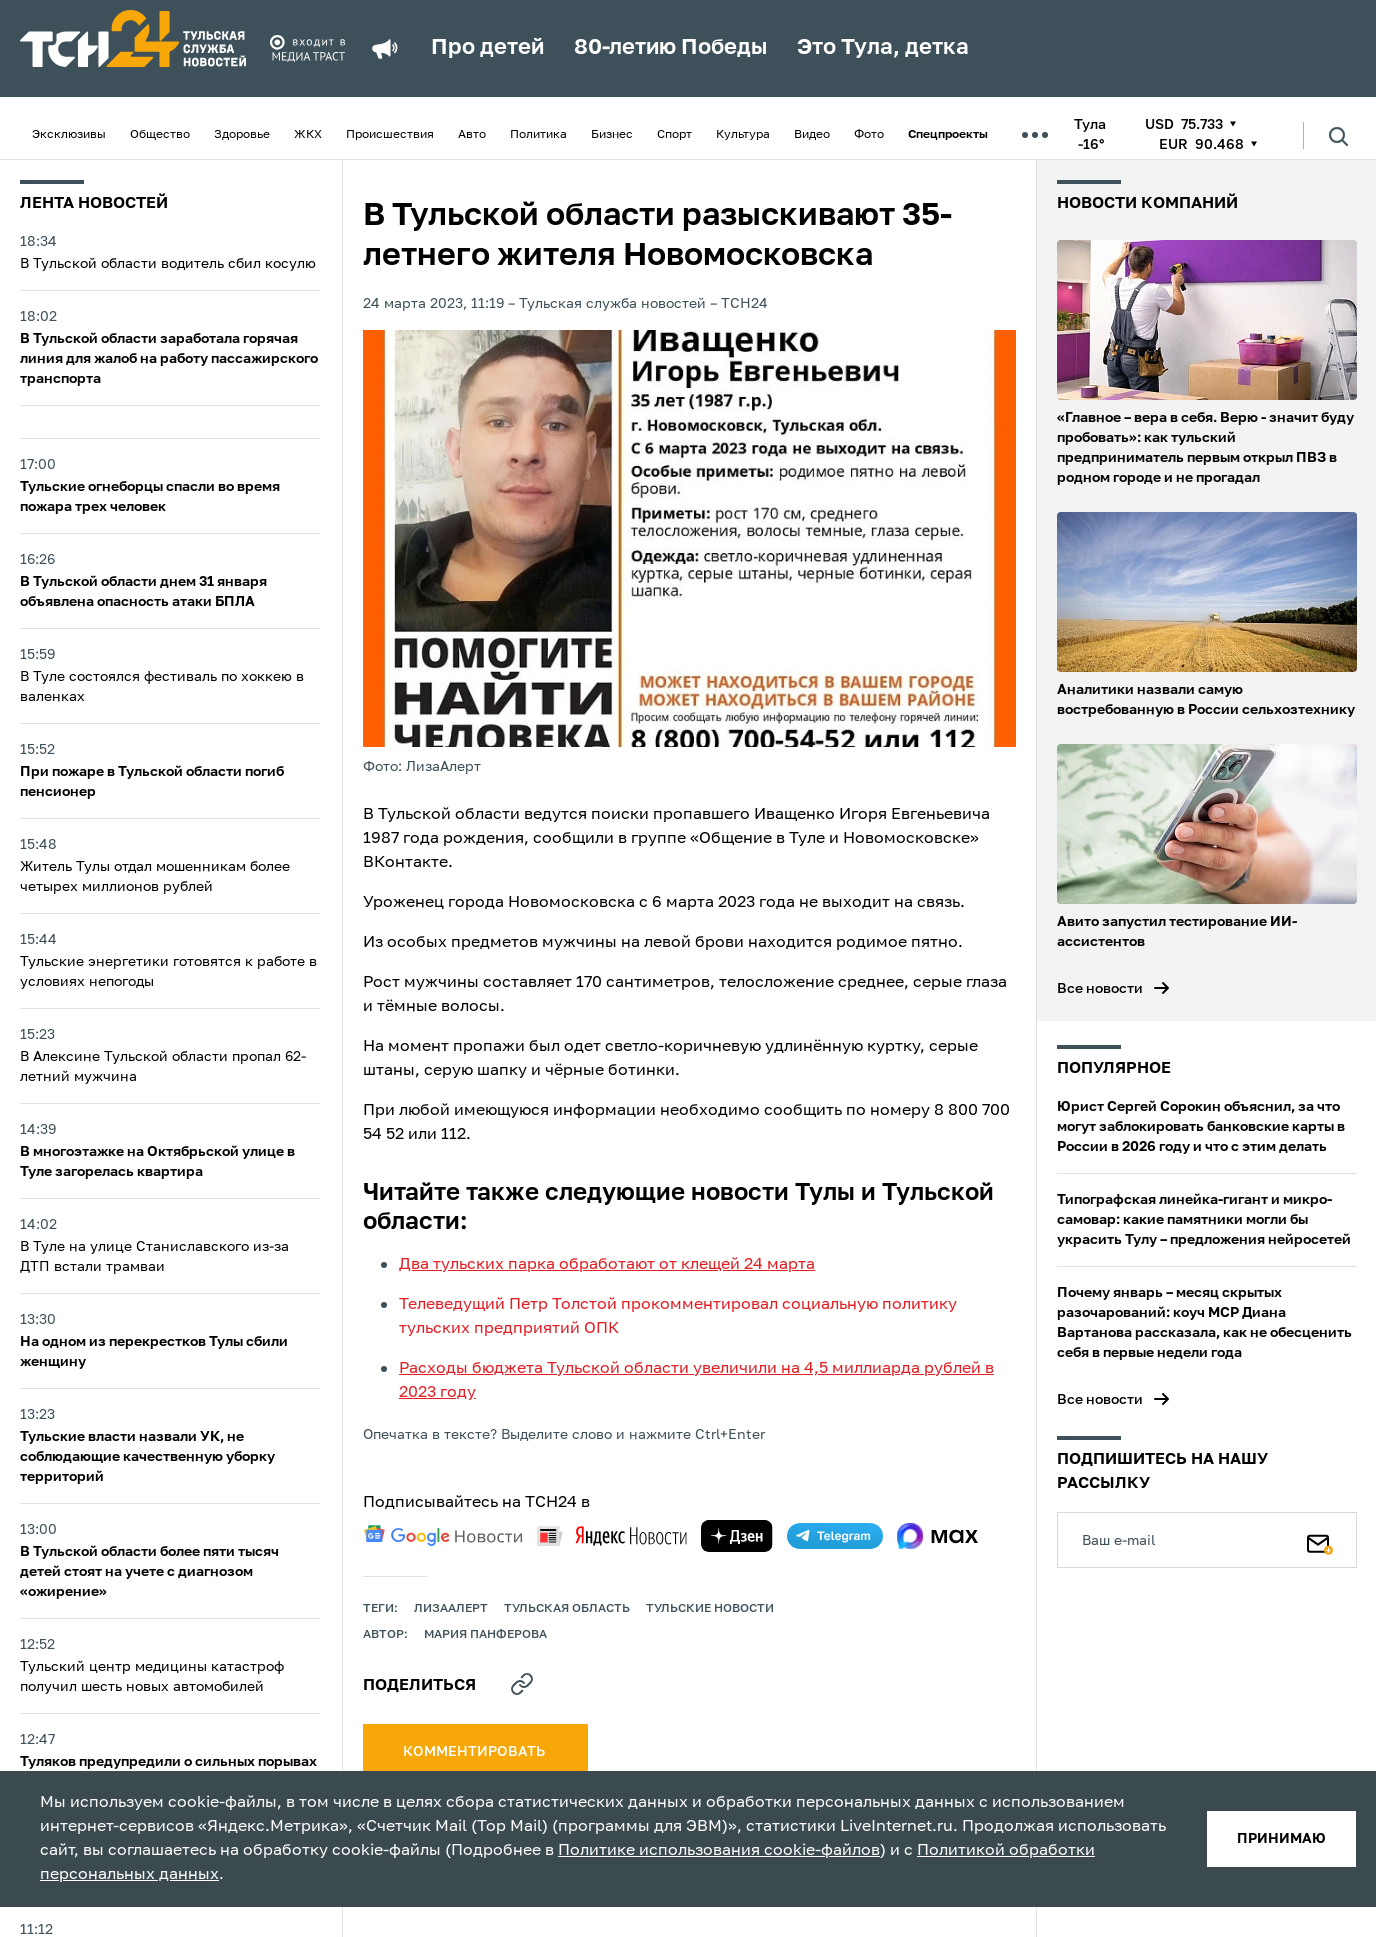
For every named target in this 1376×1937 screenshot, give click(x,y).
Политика (538, 135)
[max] (937, 1536)
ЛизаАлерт (451, 1609)
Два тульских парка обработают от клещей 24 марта (607, 1265)
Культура (743, 135)
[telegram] (835, 1536)
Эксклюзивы (69, 135)
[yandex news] (612, 1535)
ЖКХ (308, 135)
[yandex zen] (737, 1536)
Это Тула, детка (883, 48)
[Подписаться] (1320, 1540)
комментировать (475, 1752)
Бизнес (612, 135)
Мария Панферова (485, 1635)
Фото (869, 135)
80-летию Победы (670, 48)
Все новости (1100, 989)
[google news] (443, 1536)
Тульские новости (710, 1609)
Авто (472, 135)
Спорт (674, 135)
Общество (160, 135)
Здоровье (242, 135)
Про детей (487, 48)
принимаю (1281, 1839)
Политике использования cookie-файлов (719, 1851)
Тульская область (567, 1609)
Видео (812, 135)
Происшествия (390, 135)
